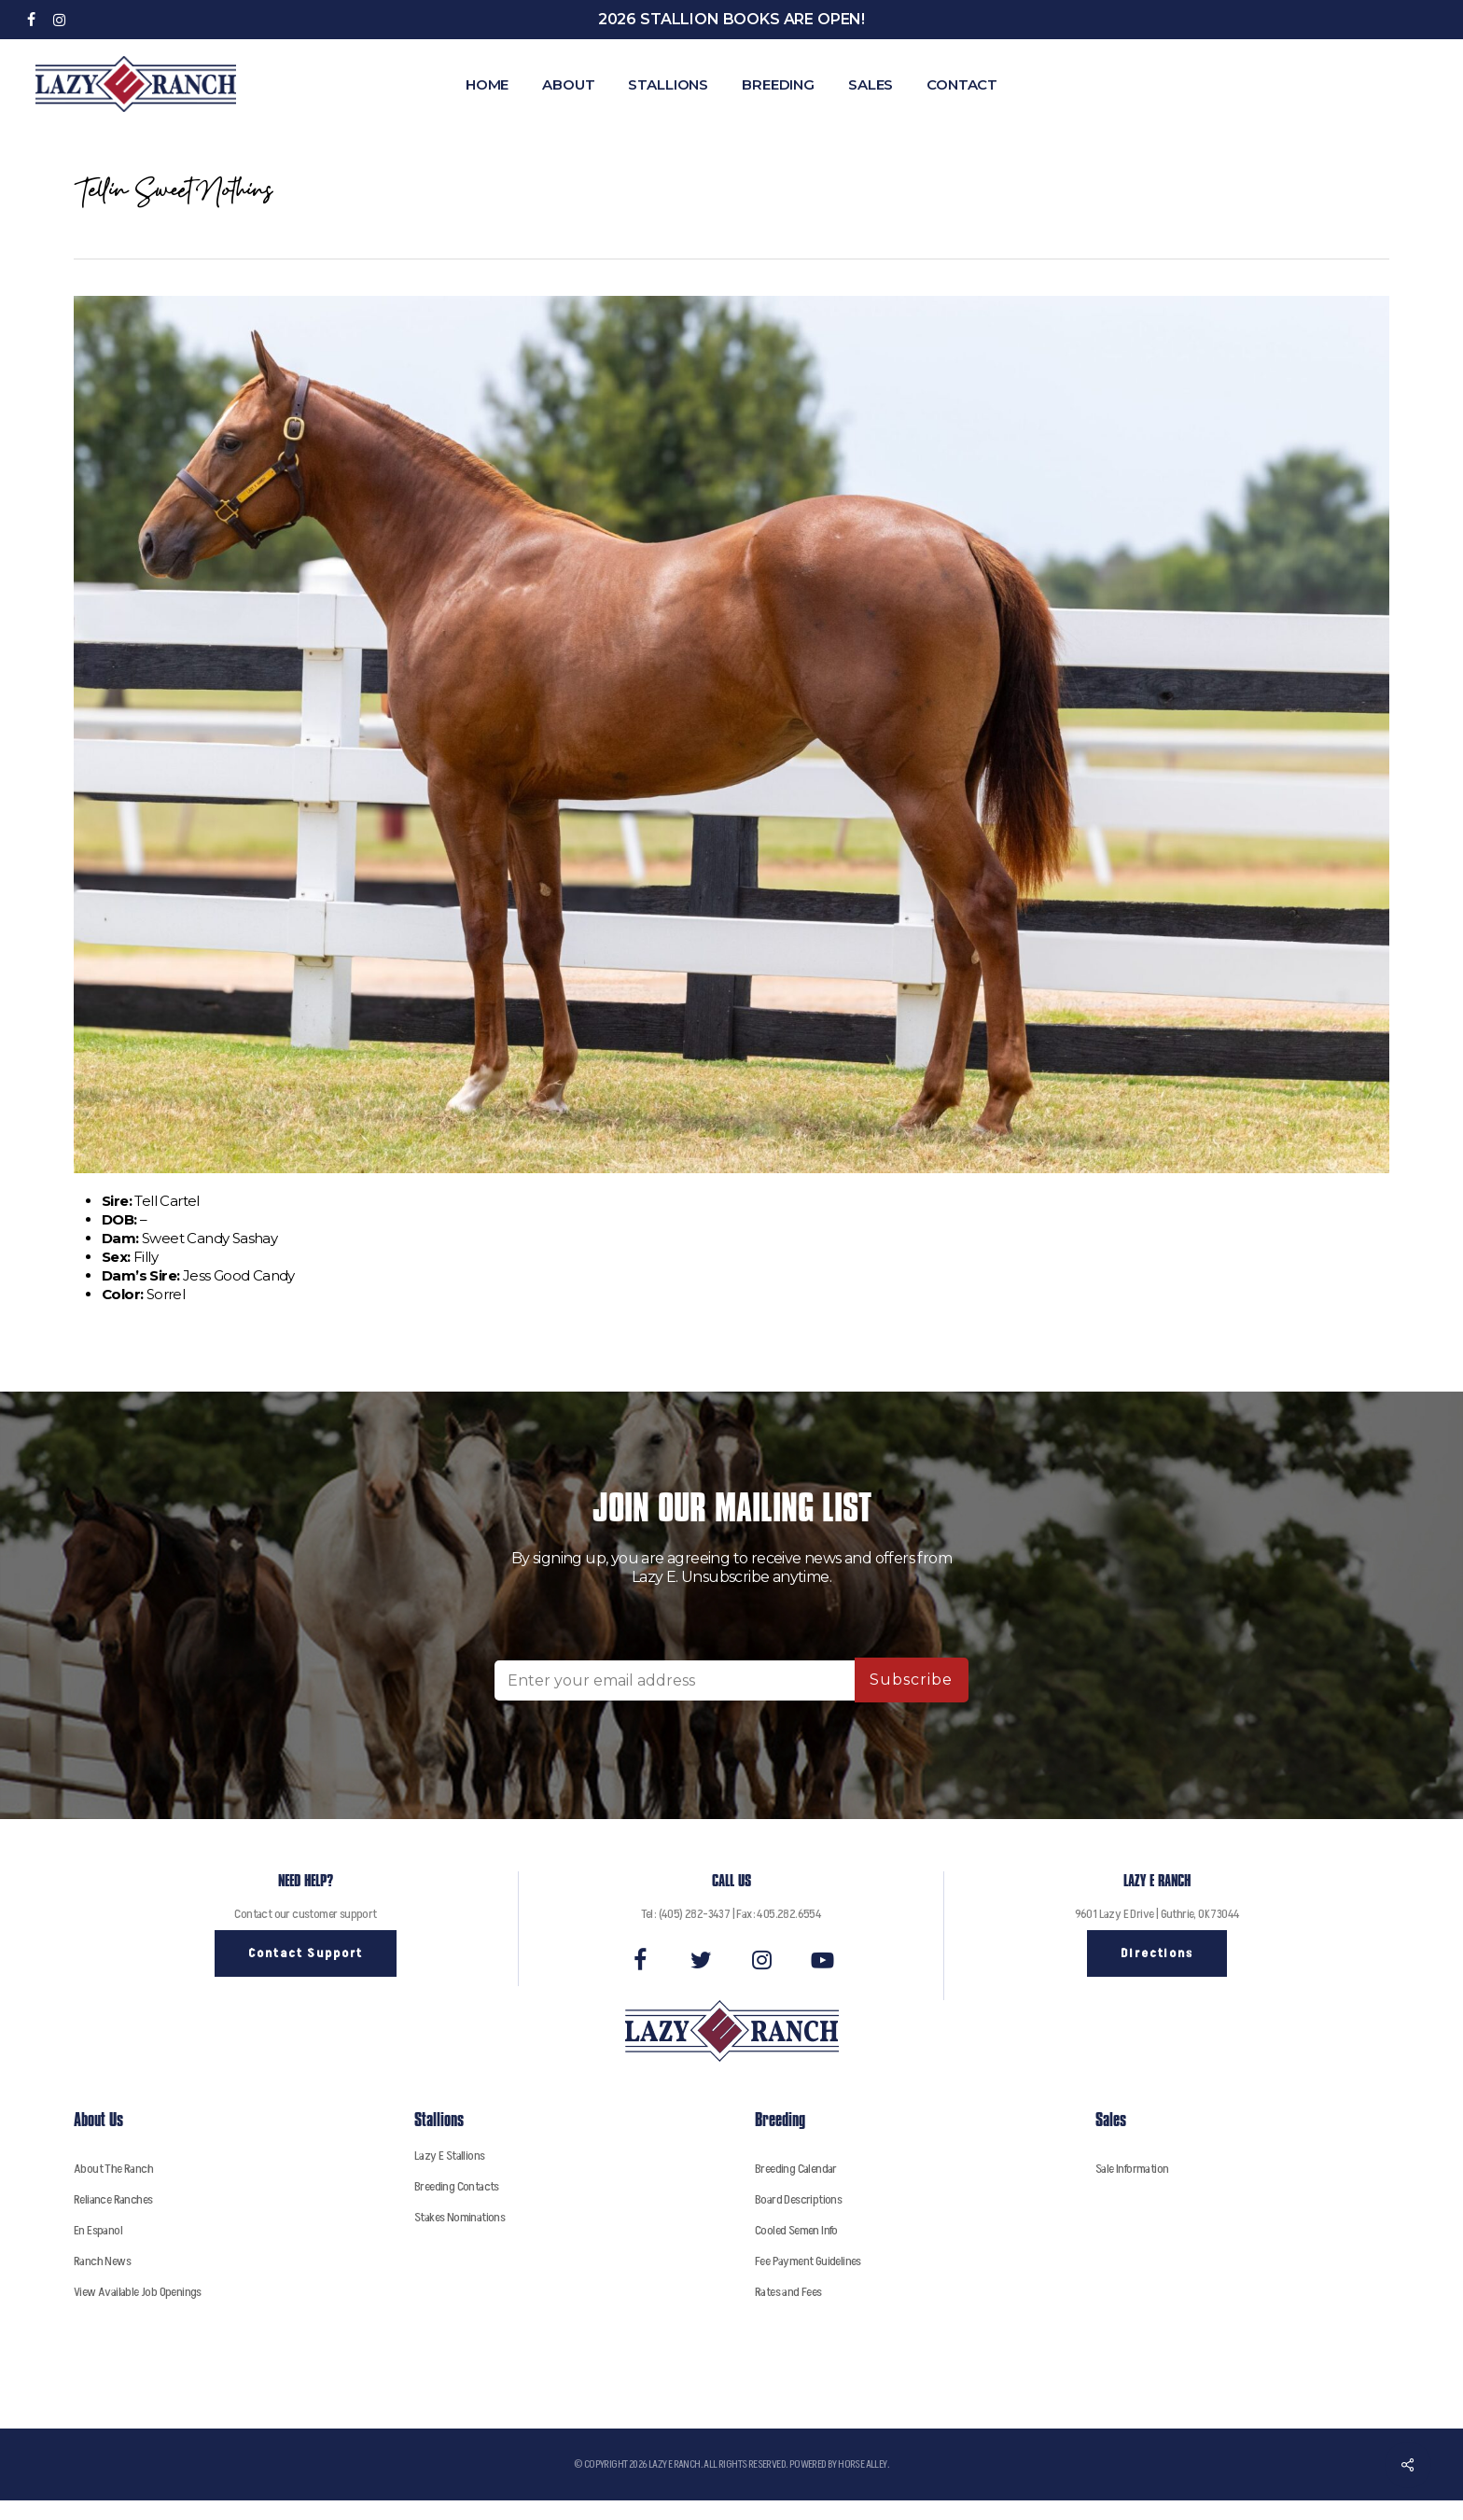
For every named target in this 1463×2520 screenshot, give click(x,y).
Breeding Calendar (796, 2168)
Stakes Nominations (459, 2217)
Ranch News (102, 2261)
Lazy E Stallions (449, 2155)
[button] (306, 1953)
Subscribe (911, 1679)
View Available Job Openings (138, 2292)
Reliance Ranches (113, 2199)
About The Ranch (113, 2168)
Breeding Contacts (456, 2186)
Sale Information (1131, 2168)
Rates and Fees (788, 2292)
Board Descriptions (798, 2199)
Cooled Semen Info (796, 2230)
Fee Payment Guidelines (808, 2261)
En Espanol (98, 2230)
